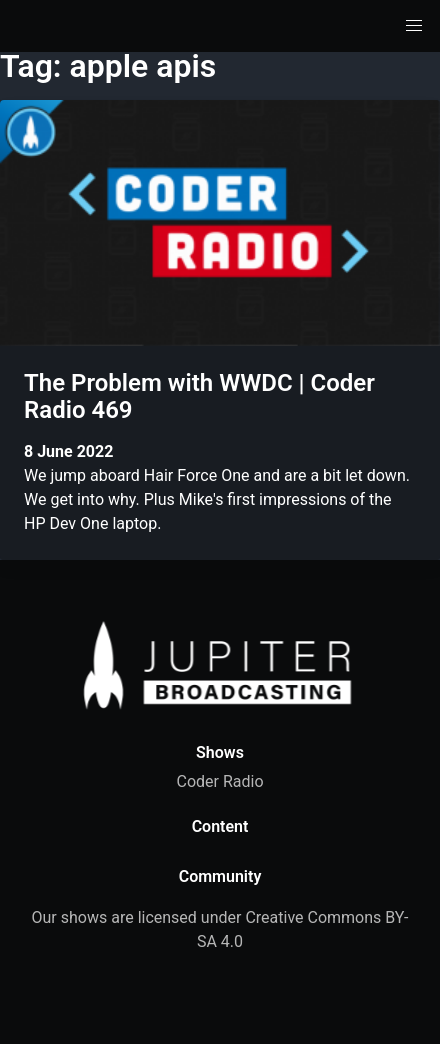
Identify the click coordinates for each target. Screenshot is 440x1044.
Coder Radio (219, 781)
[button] (414, 26)
